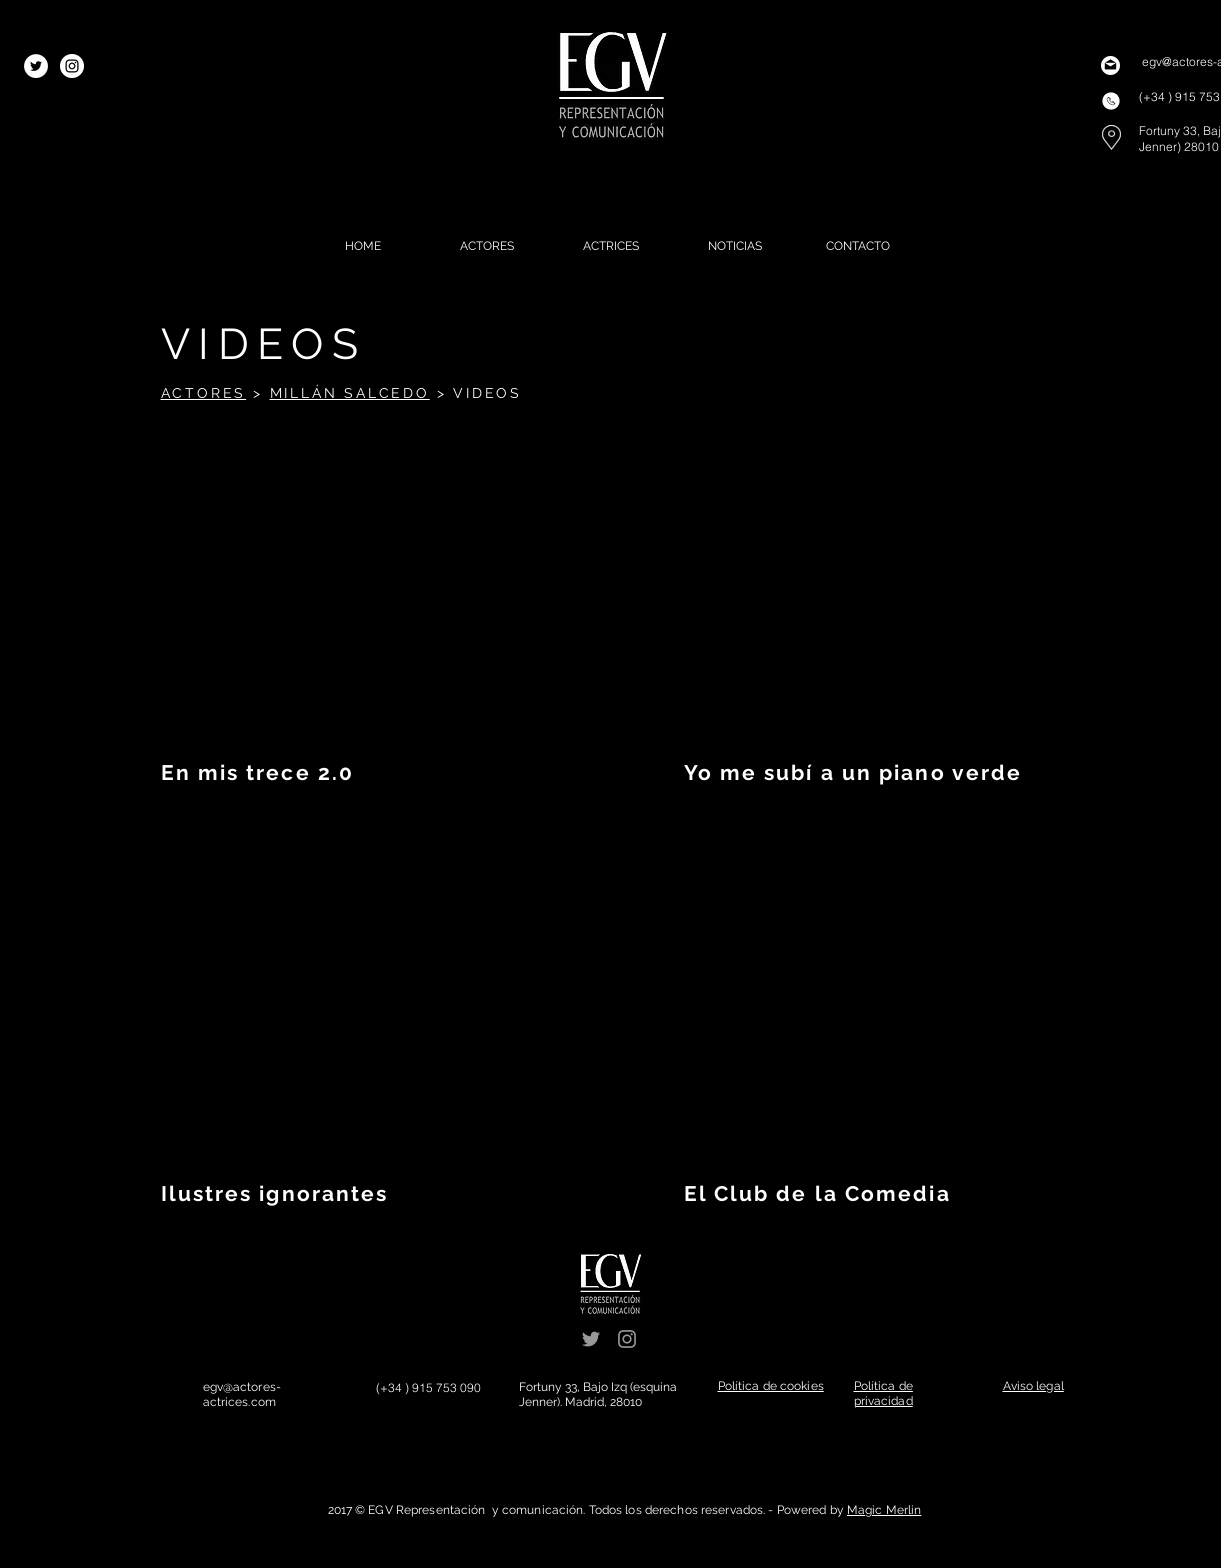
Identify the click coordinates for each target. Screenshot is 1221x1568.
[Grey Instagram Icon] (627, 1339)
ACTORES (204, 393)
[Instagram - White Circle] (72, 66)
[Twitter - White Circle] (36, 66)
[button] (771, 1386)
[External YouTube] (367, 590)
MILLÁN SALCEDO (350, 393)
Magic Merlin (884, 1510)
